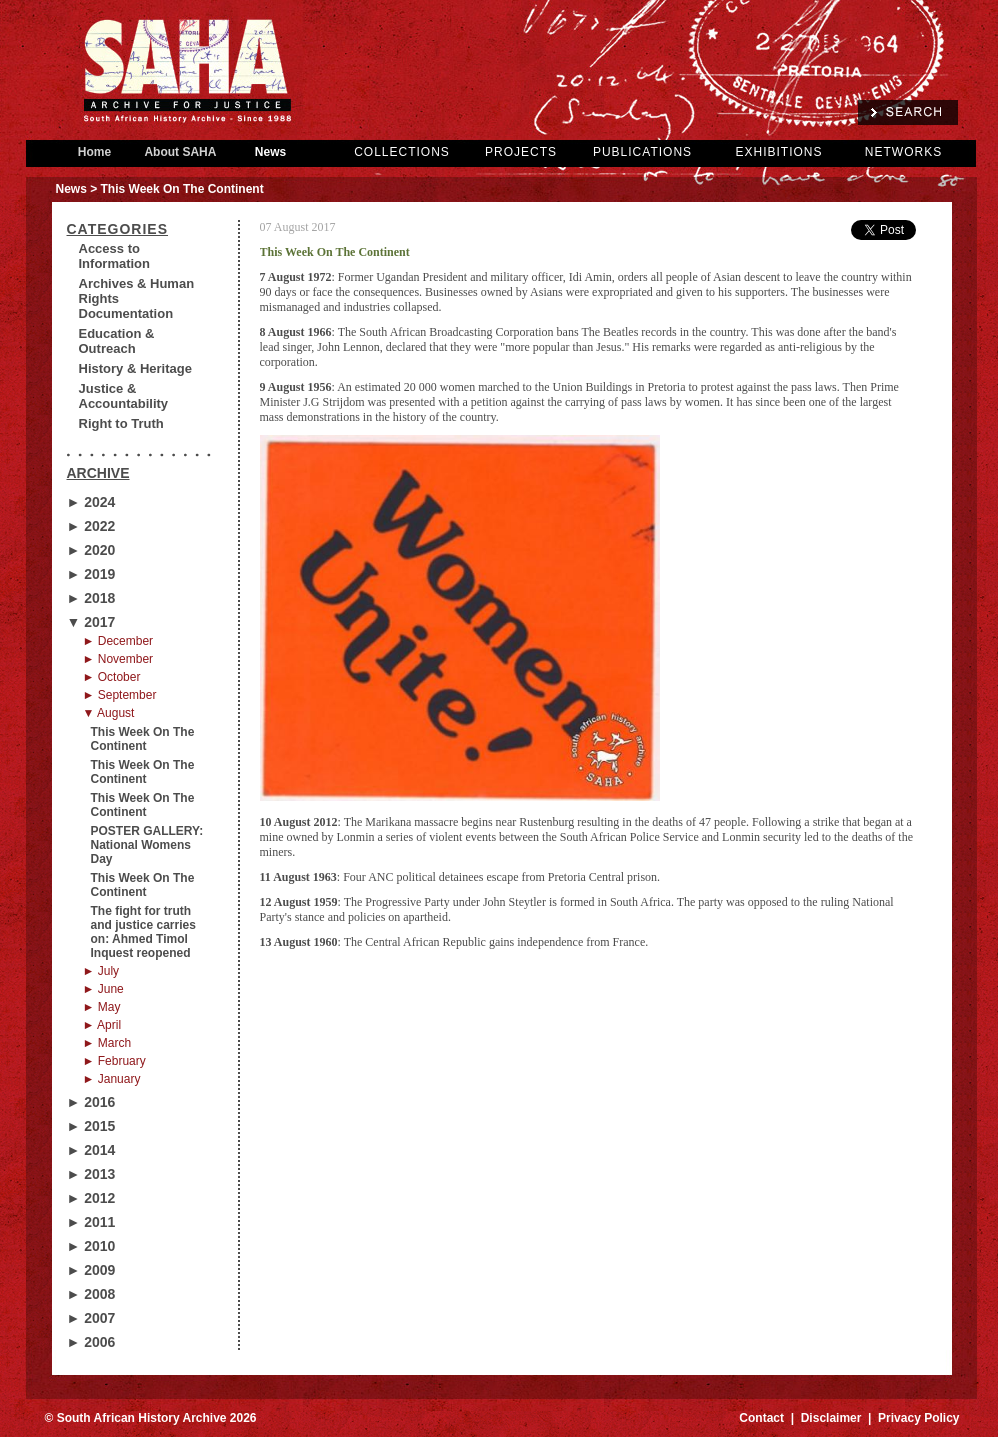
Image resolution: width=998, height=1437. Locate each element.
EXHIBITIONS (778, 152)
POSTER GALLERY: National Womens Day (147, 845)
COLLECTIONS (402, 152)
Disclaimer (831, 1418)
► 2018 (91, 598)
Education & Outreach (117, 341)
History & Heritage (135, 368)
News (271, 152)
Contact (761, 1418)
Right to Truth (121, 423)
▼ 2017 (91, 622)
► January (112, 1079)
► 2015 (91, 1126)
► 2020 (91, 550)
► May (102, 1007)
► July (101, 971)
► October (112, 677)
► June (103, 989)
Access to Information (115, 256)
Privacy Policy (918, 1418)
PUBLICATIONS (642, 152)
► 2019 (91, 574)
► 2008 (91, 1294)
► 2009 (91, 1270)
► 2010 (91, 1246)
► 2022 (91, 526)
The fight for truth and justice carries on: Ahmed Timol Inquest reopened (143, 932)
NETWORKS (903, 152)
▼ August (109, 713)
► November (118, 659)
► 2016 (91, 1102)
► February (114, 1061)
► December (118, 641)
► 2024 (91, 502)
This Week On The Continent (143, 739)
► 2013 (91, 1174)
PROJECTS (521, 152)
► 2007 (91, 1318)
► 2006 (91, 1342)
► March (107, 1043)
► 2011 (91, 1222)
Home (95, 152)
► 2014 (91, 1150)
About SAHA (181, 152)
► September (120, 695)
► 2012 (91, 1198)
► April (102, 1025)
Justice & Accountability (124, 396)
